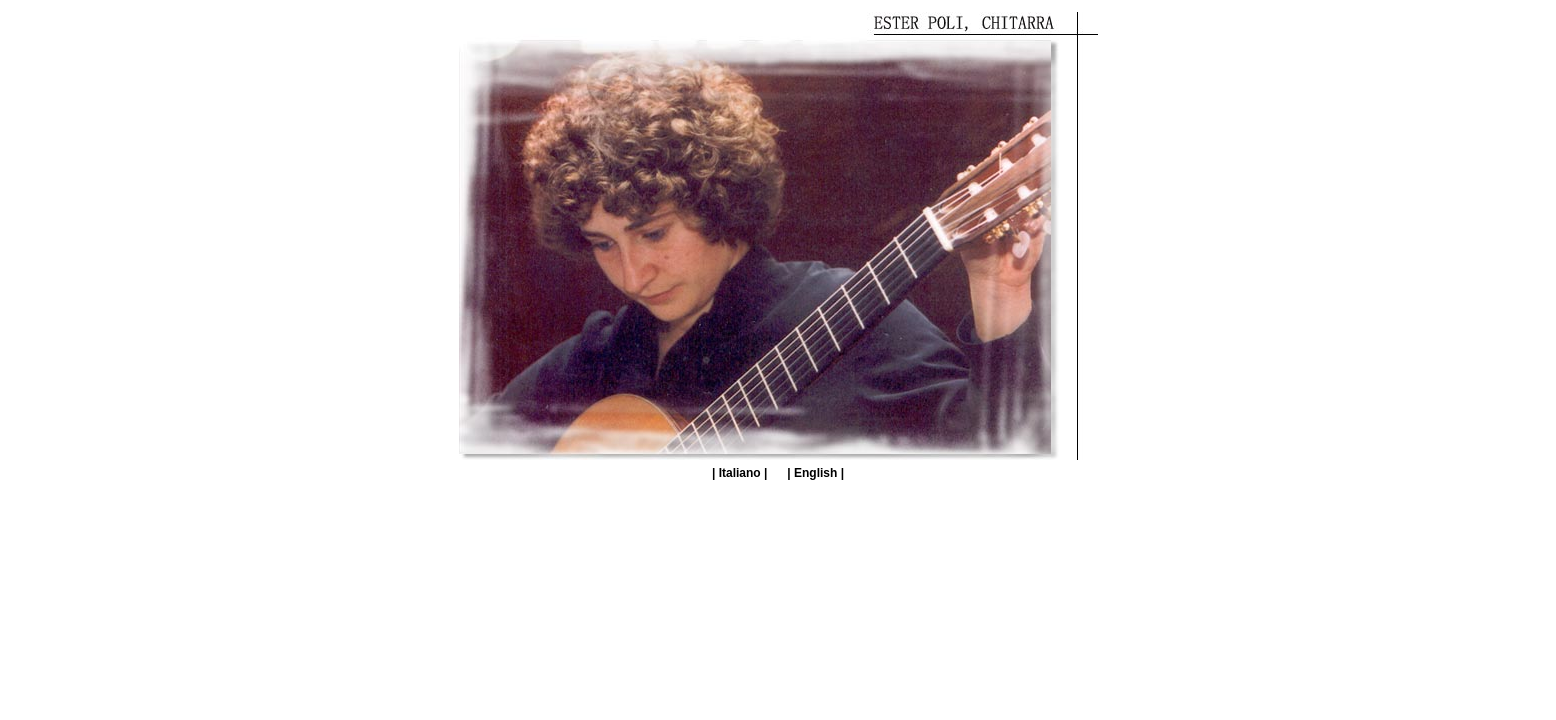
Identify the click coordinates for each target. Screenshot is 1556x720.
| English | (815, 473)
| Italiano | (739, 473)
